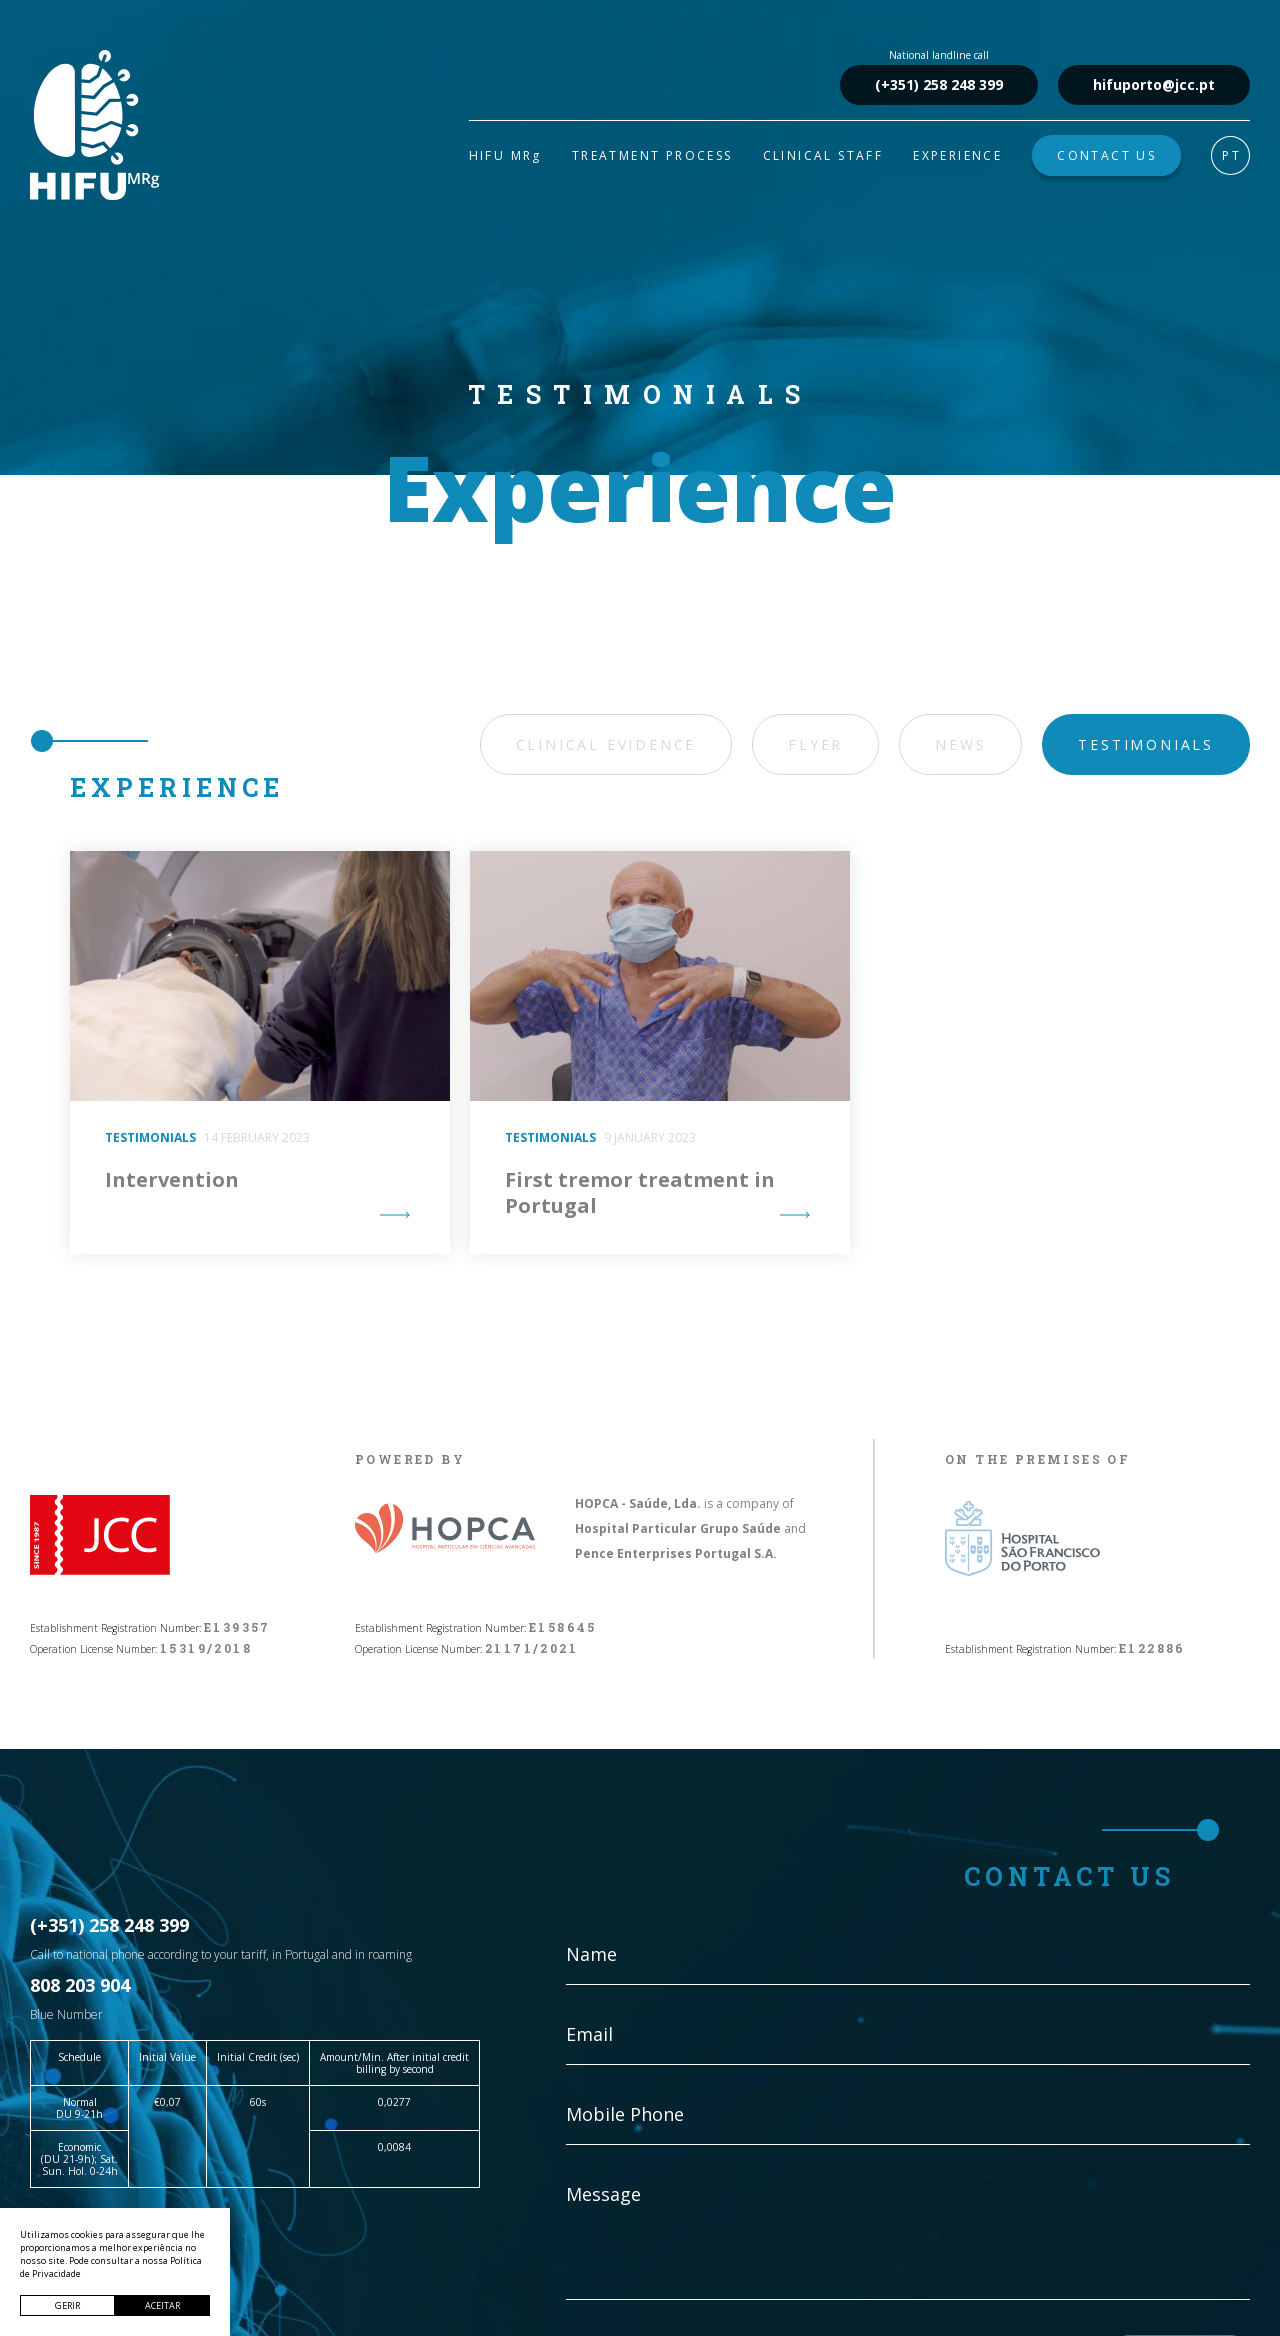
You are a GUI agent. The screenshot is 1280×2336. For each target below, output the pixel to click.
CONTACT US (1106, 155)
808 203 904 (80, 1985)
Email (589, 2034)
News (960, 744)
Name (591, 1954)
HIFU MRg (505, 155)
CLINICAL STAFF (823, 155)
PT (1231, 155)
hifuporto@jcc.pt (1154, 84)
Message (603, 2194)
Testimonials (1146, 744)
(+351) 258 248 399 (939, 84)
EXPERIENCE (957, 155)
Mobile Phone (625, 2114)
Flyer (815, 744)
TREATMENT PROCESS (652, 155)
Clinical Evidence (606, 744)
